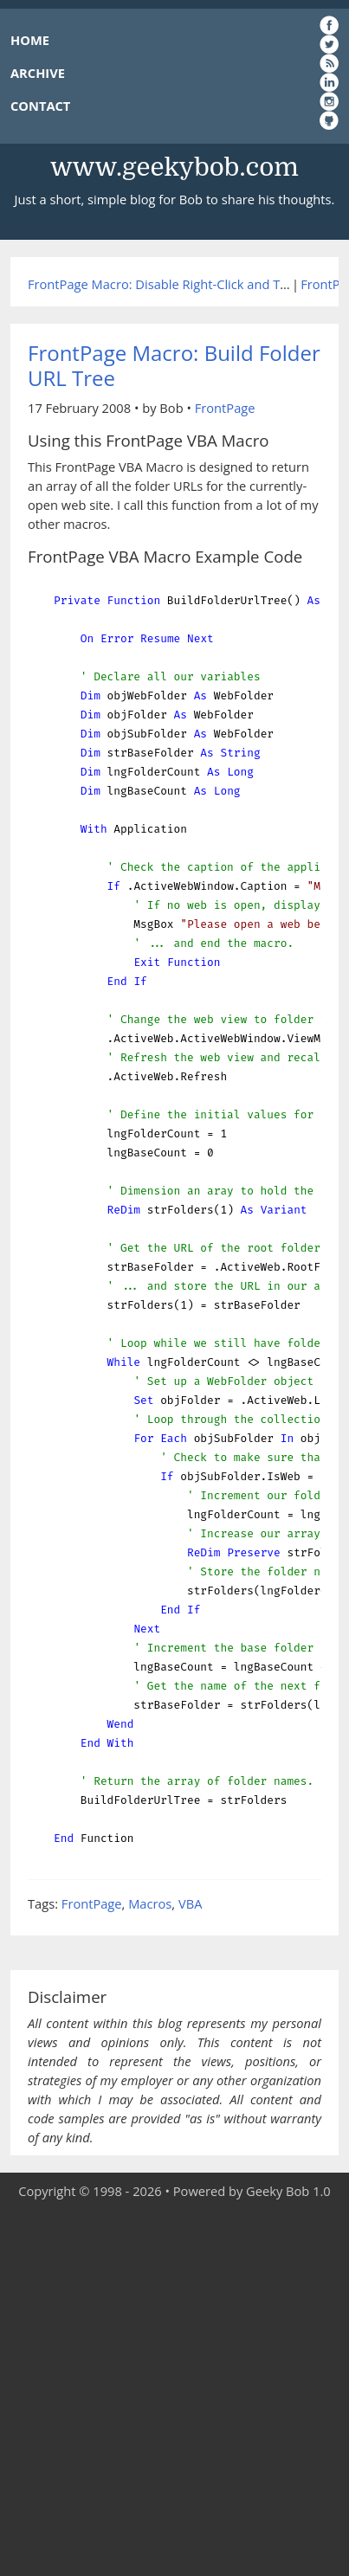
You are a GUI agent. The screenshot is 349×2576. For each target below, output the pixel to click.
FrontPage (225, 407)
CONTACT (40, 105)
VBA (190, 1903)
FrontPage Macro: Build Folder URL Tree (174, 365)
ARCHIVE (37, 72)
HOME (29, 39)
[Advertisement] (174, 2388)
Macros (149, 1903)
